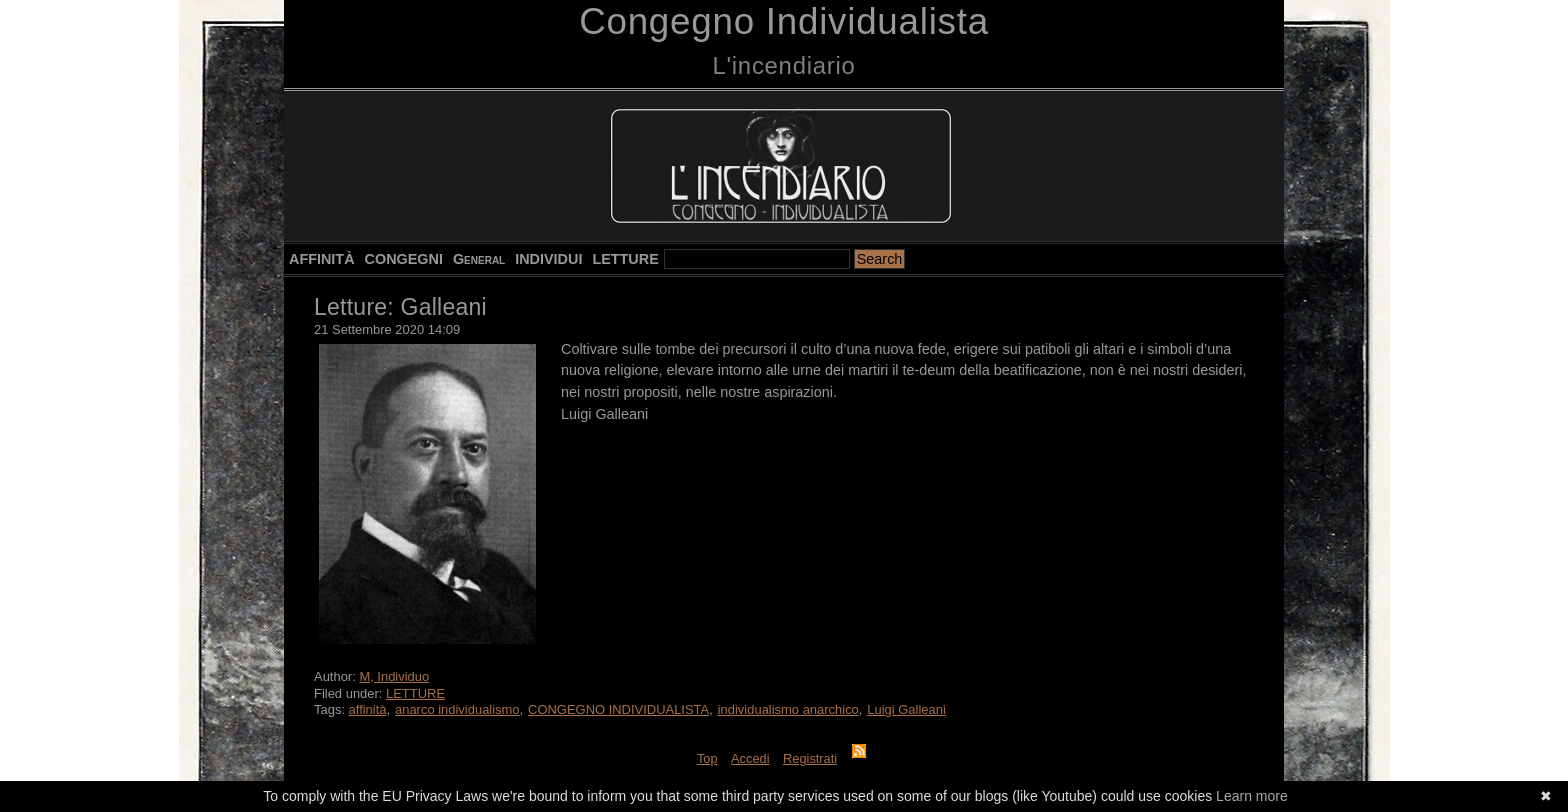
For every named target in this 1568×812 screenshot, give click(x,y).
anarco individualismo (457, 709)
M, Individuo (394, 676)
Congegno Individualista (784, 21)
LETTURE (625, 259)
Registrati (810, 758)
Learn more (1252, 796)
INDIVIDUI (548, 259)
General (479, 259)
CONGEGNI (404, 259)
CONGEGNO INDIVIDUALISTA (618, 709)
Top (707, 758)
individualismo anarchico (788, 709)
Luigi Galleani (906, 709)
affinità (368, 709)
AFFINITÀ (322, 259)
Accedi (750, 758)
